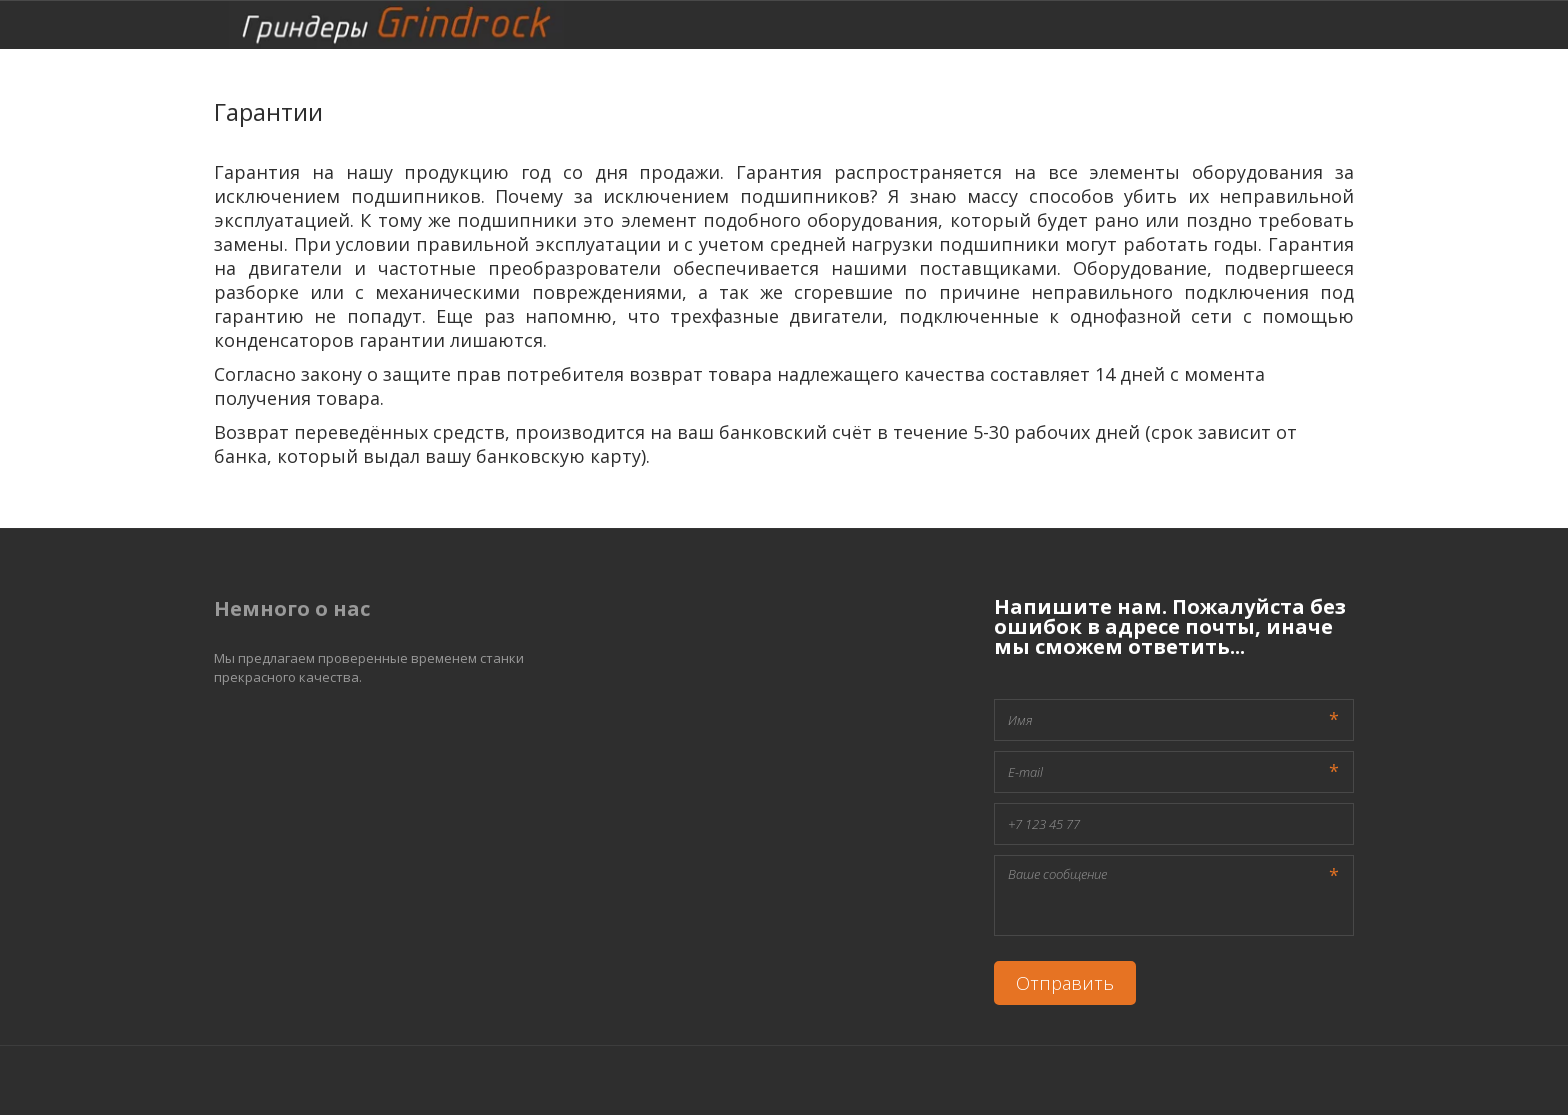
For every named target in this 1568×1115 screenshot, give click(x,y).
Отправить (1065, 983)
